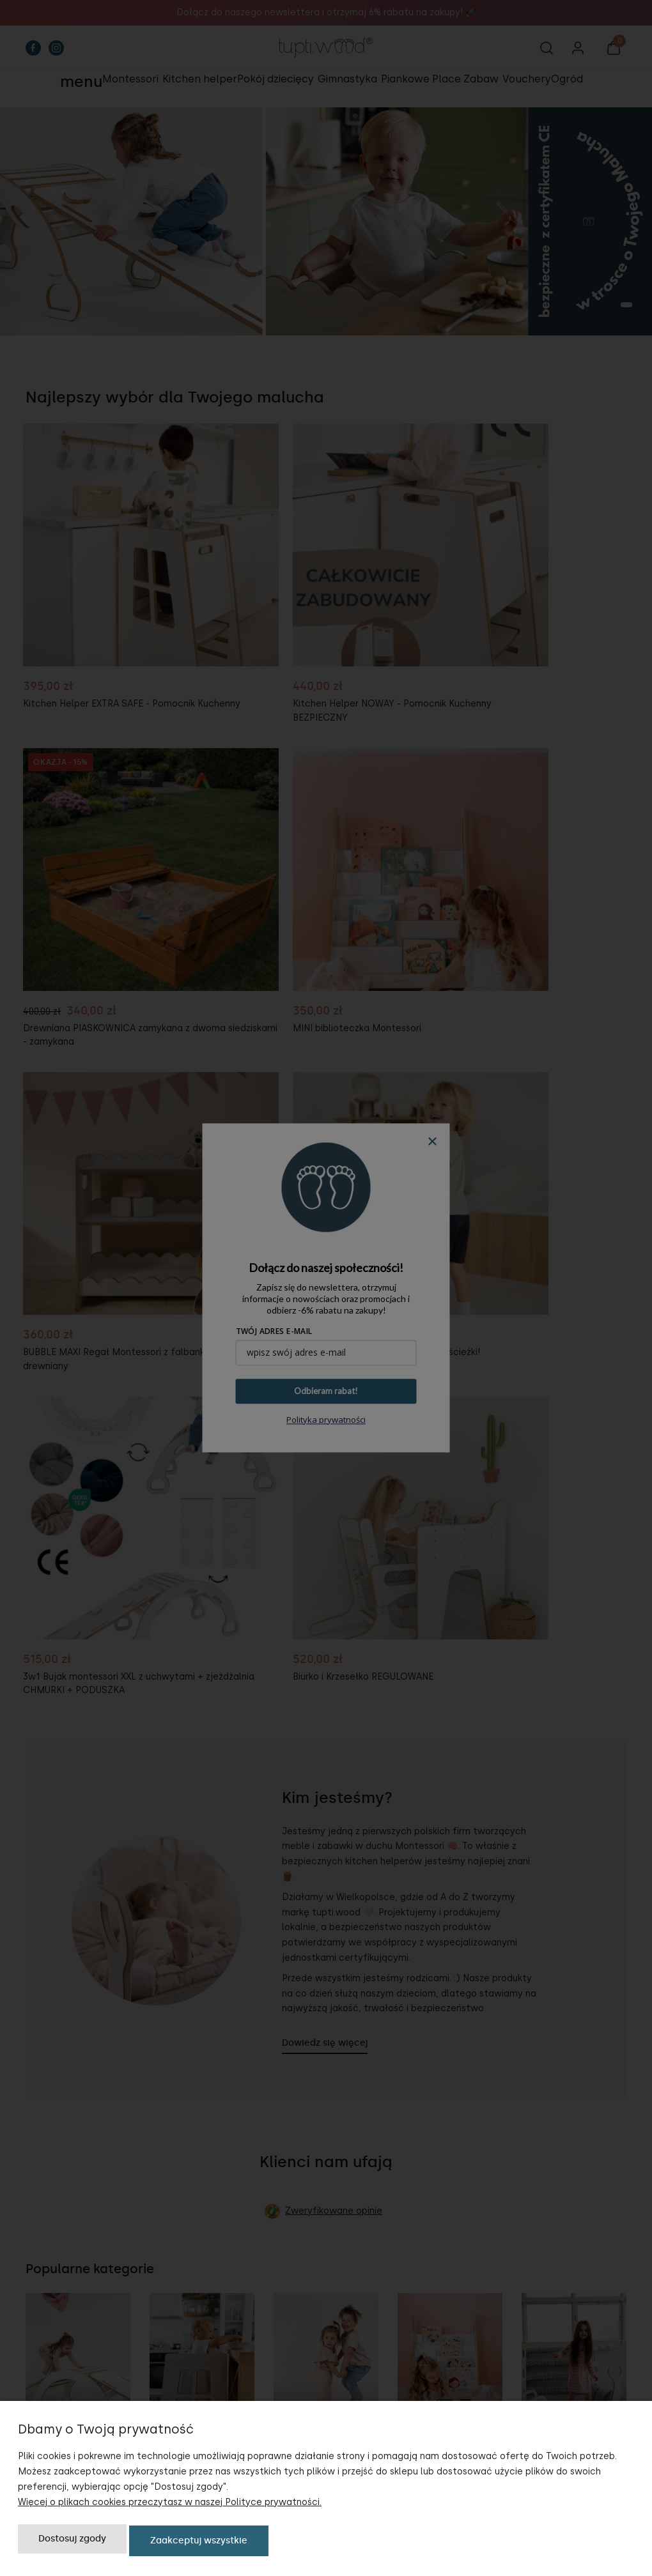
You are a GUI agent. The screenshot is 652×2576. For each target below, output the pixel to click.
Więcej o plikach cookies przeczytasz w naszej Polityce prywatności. (170, 2505)
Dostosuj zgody (72, 2542)
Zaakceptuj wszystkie (198, 2542)
